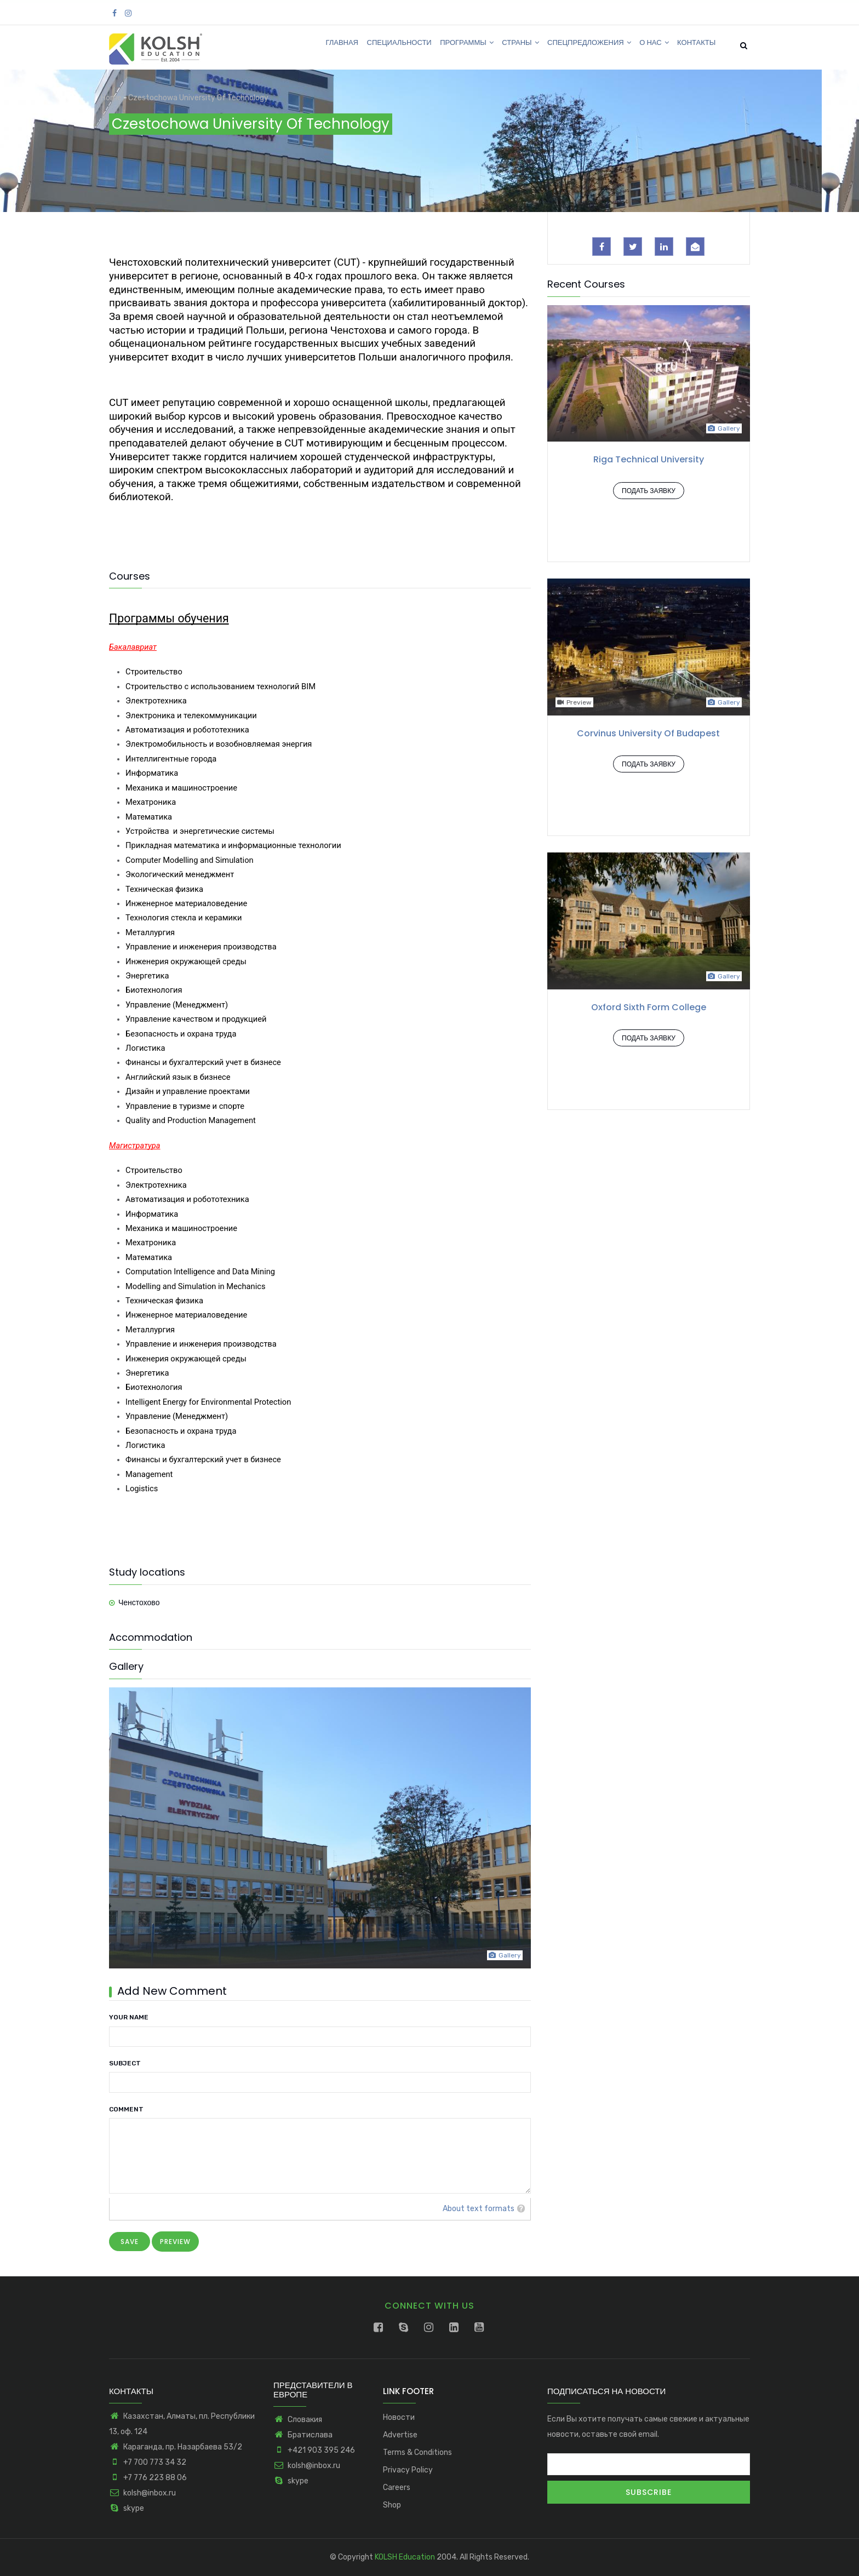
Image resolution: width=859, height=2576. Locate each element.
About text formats (478, 2208)
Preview (574, 702)
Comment (126, 2109)
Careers (396, 2487)
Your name (128, 2017)
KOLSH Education (405, 2557)
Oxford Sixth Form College (648, 1007)
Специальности (381, 46)
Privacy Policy (408, 2470)
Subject (125, 2063)
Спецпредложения (581, 46)
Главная (319, 46)
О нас (648, 46)
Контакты (694, 46)
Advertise (400, 2435)
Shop (392, 2505)
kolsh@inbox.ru (142, 2493)
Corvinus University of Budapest (648, 733)
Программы (452, 46)
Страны (509, 46)
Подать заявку (648, 490)
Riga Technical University (648, 459)
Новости (399, 2417)
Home (111, 97)
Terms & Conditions (417, 2452)
